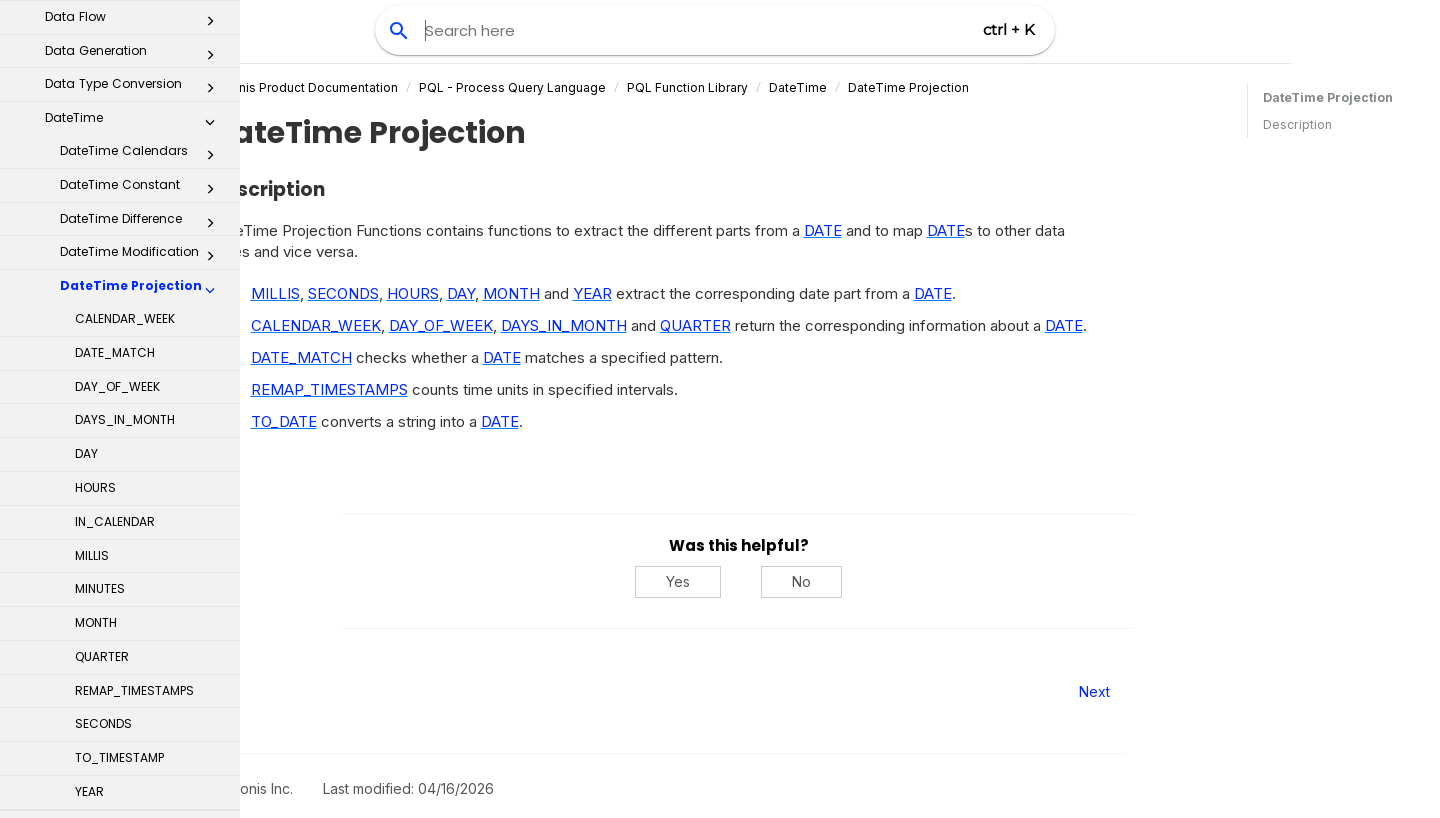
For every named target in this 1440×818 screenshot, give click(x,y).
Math (135, 732)
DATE (924, 230)
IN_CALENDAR (115, 252)
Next (1195, 691)
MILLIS (92, 286)
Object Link (135, 765)
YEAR (89, 522)
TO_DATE (385, 421)
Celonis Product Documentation (405, 87)
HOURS (95, 218)
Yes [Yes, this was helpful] (780, 581)
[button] (210, 25)
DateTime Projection (143, 21)
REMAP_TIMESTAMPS (134, 421)
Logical (135, 647)
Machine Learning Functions (135, 685)
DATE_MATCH (115, 83)
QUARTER (102, 387)
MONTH (96, 353)
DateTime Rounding (143, 562)
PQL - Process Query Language (613, 87)
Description (1297, 124)
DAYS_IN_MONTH (125, 150)
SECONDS (103, 454)
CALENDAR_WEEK (125, 49)
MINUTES (100, 319)
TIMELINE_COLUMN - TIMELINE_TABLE (118, 600)
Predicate (135, 799)
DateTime (899, 87)
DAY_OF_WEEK (117, 117)
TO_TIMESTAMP (119, 488)
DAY (86, 184)
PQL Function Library (788, 87)
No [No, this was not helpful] (903, 581)
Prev (294, 691)
